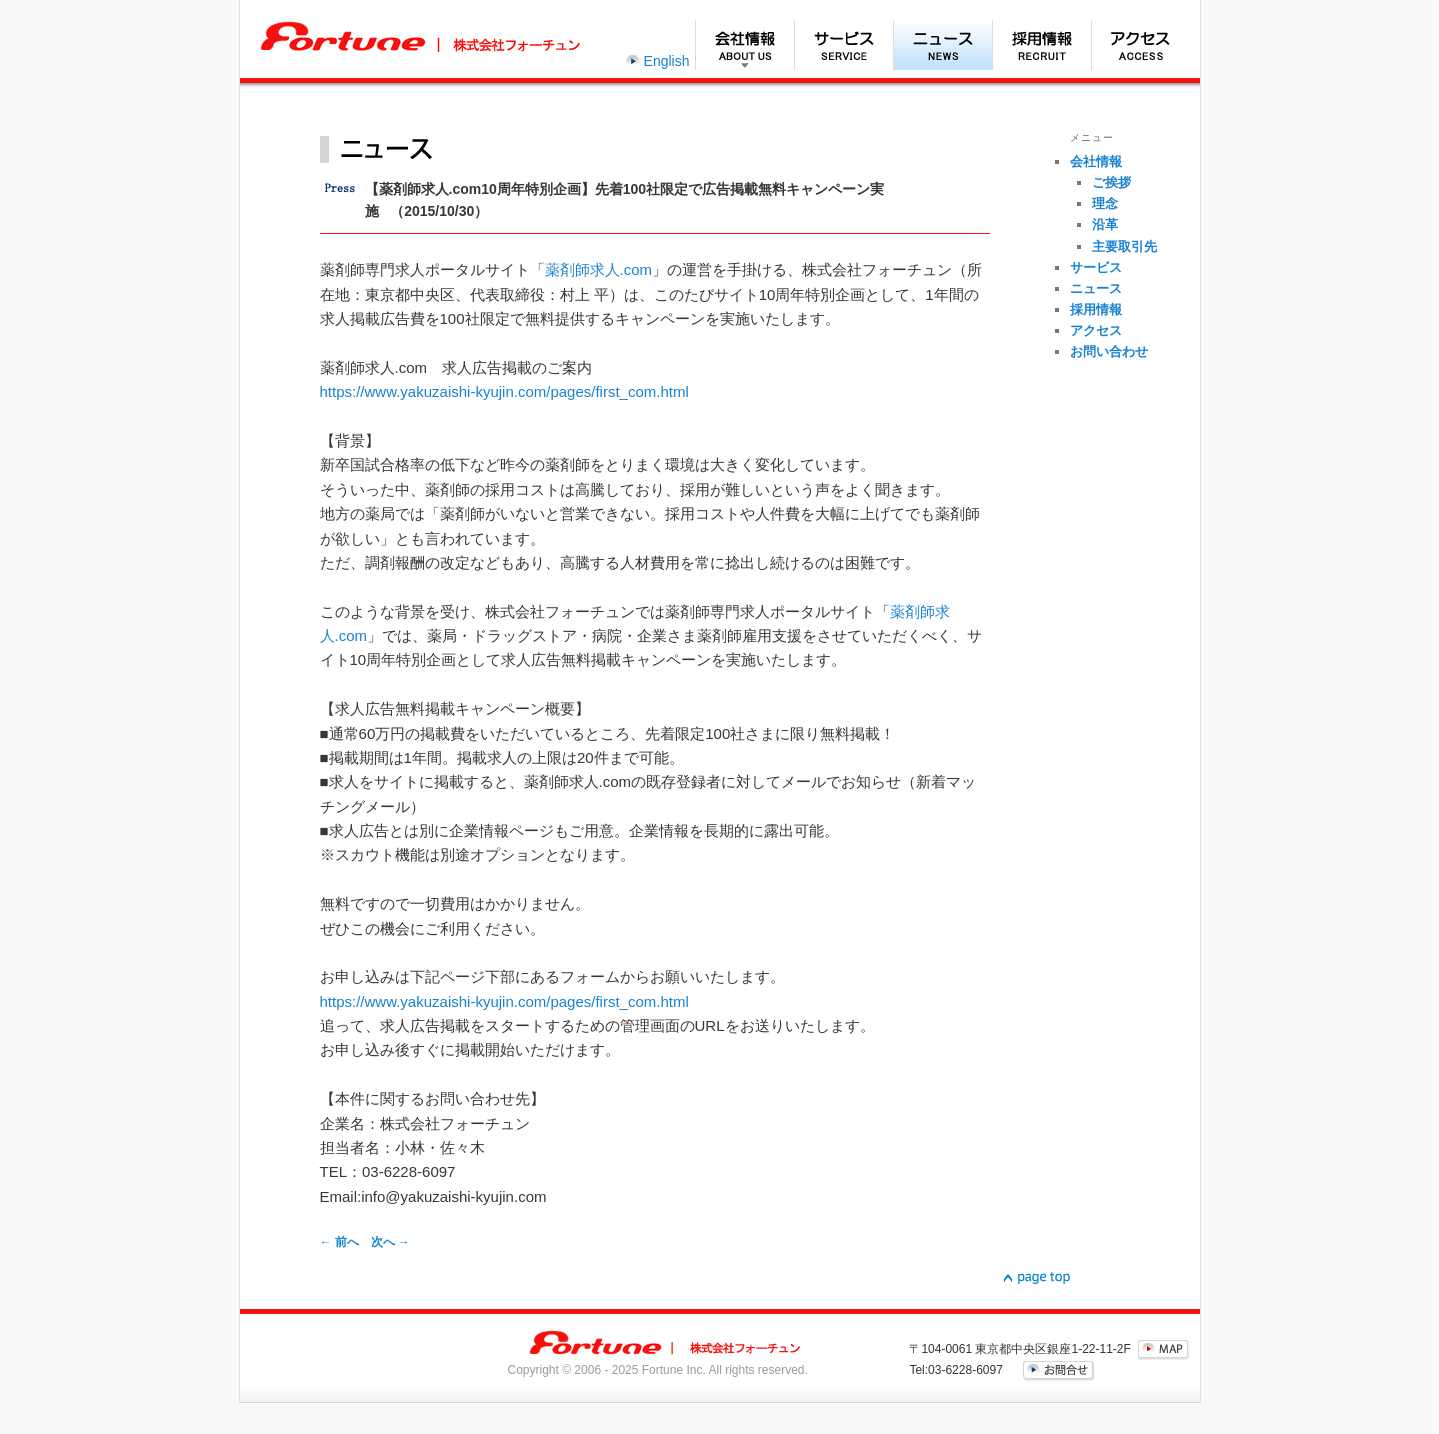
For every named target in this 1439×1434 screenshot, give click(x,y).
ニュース (942, 45)
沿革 (1105, 224)
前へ (339, 1242)
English (667, 61)
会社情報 (744, 45)
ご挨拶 (1111, 182)
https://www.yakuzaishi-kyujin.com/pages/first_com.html (504, 391)
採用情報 (1041, 45)
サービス (843, 45)
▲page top (1037, 1278)
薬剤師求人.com (599, 269)
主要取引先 (1124, 246)
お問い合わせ (1109, 351)
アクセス (1140, 45)
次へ (390, 1242)
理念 (1105, 203)
